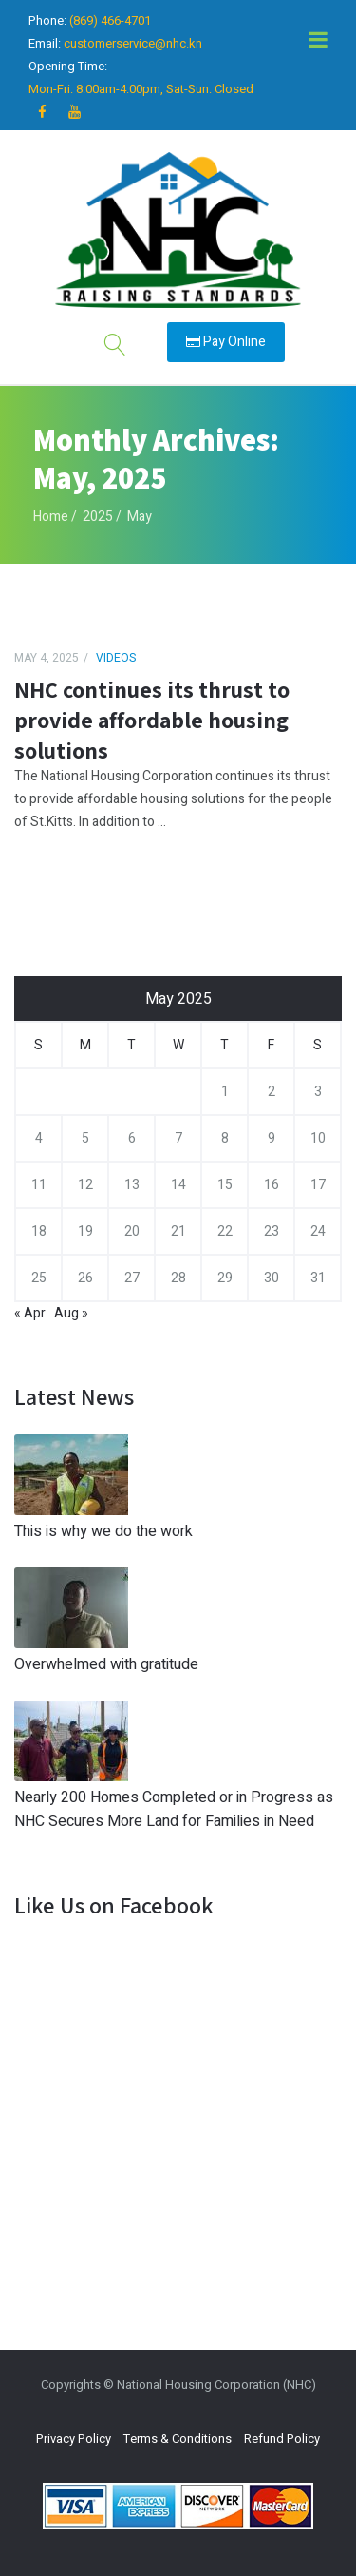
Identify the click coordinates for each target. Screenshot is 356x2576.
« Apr (30, 1313)
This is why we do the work (103, 1531)
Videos (116, 657)
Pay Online (226, 342)
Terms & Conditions (177, 2439)
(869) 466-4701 (110, 20)
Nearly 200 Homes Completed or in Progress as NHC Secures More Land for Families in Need (173, 1809)
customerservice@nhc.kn (133, 43)
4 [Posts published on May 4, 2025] (39, 1138)
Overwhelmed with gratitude (106, 1664)
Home (50, 517)
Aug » (71, 1313)
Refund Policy (282, 2439)
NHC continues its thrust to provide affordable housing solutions (152, 719)
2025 (98, 517)
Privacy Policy (73, 2439)
